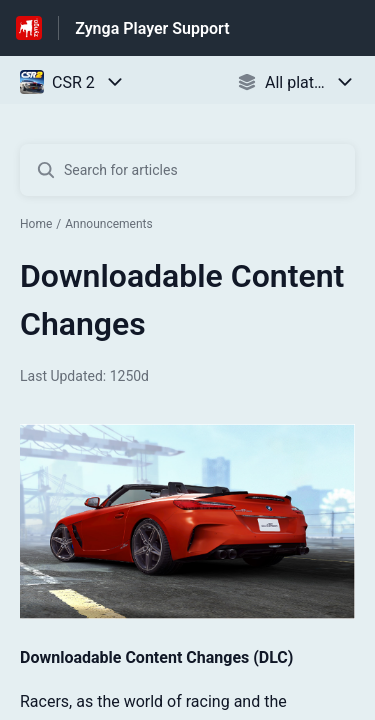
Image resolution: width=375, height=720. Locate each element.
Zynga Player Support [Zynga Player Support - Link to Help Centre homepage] (152, 28)
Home (36, 224)
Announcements (108, 224)
